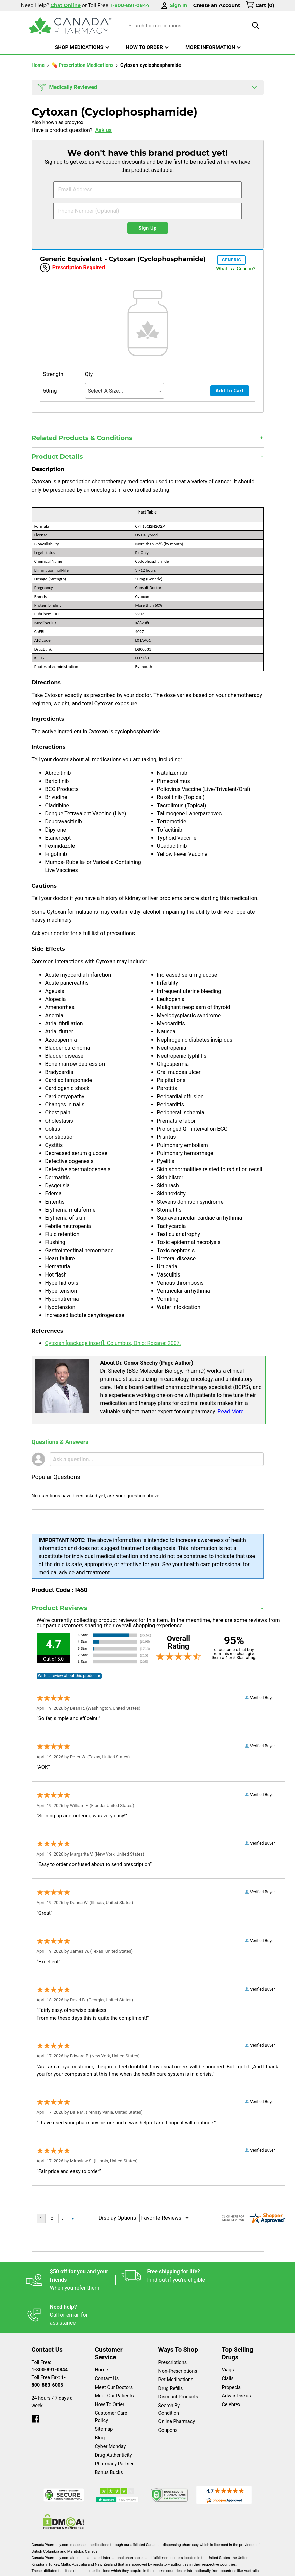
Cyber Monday (110, 2411)
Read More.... (233, 1411)
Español (39, 2567)
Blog (100, 2403)
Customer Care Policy (111, 2381)
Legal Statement (109, 2567)
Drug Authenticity (113, 2420)
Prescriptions (172, 2327)
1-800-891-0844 (50, 2335)
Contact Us (107, 2343)
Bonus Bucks (109, 2437)
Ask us (103, 130)
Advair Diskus (236, 2361)
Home (39, 65)
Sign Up (147, 228)
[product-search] (255, 25)
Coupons (168, 2395)
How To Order (110, 2369)
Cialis (228, 2343)
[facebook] (35, 2382)
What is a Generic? (235, 268)
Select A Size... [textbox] (105, 391)
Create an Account (216, 5)
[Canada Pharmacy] (70, 25)
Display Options (117, 2218)
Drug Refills (170, 2353)
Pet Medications (176, 2344)
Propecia (231, 2352)
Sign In (173, 5)
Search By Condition (169, 2374)
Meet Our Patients (114, 2361)
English (70, 2567)
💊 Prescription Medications (83, 65)
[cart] (260, 5)
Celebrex (231, 2369)
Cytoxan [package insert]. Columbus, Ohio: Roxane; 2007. (113, 1343)
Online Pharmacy (176, 2386)
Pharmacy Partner (114, 2429)
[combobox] (124, 391)
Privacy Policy (157, 2567)
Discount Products (178, 2362)
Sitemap (104, 2394)
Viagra (229, 2335)
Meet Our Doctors (114, 2352)
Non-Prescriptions (177, 2336)
